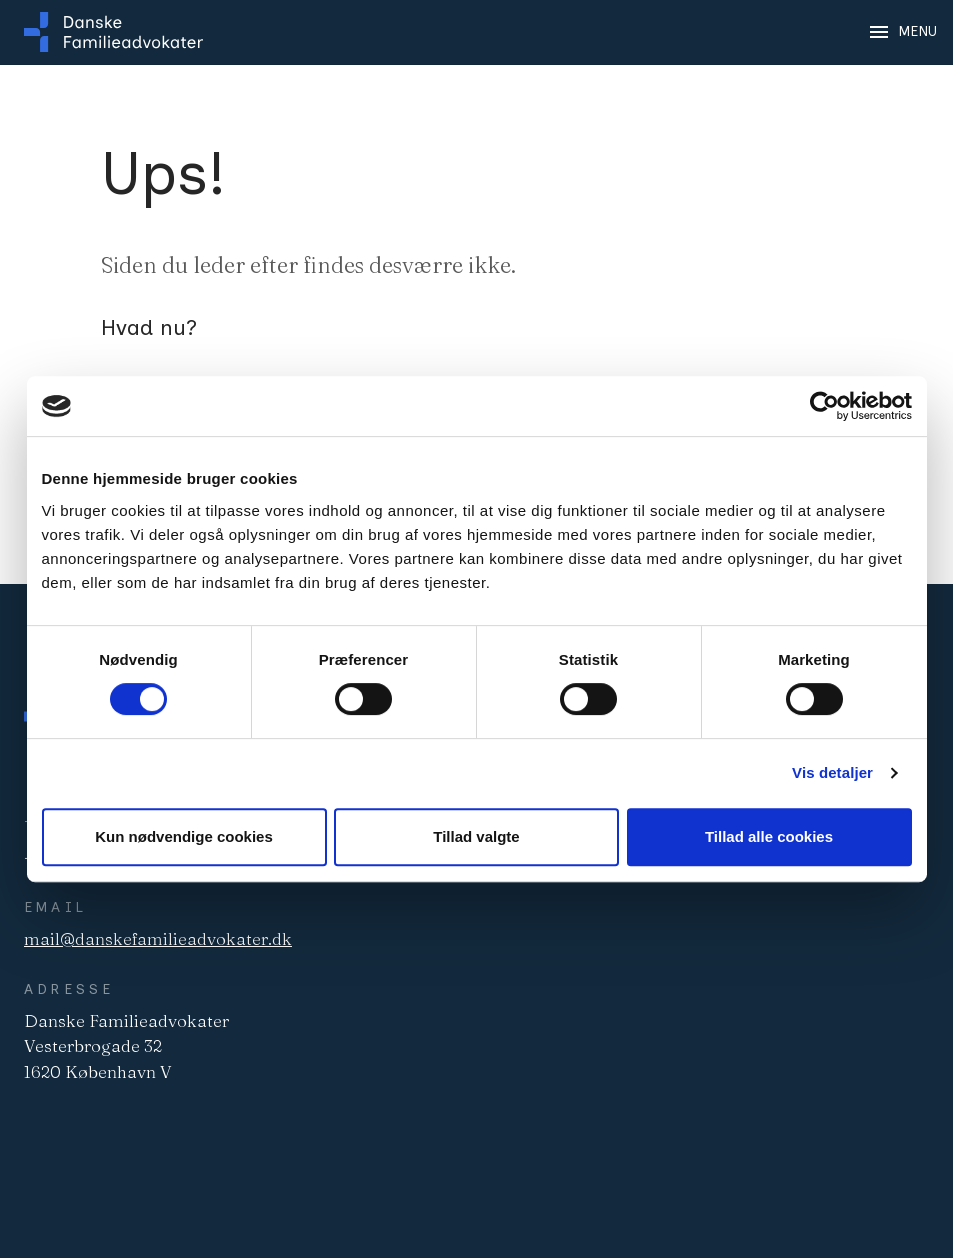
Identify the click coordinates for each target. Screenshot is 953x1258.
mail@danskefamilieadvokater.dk (158, 938)
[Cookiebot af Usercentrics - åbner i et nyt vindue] (824, 406)
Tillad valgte (476, 836)
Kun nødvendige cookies (184, 836)
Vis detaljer (832, 772)
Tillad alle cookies (769, 836)
